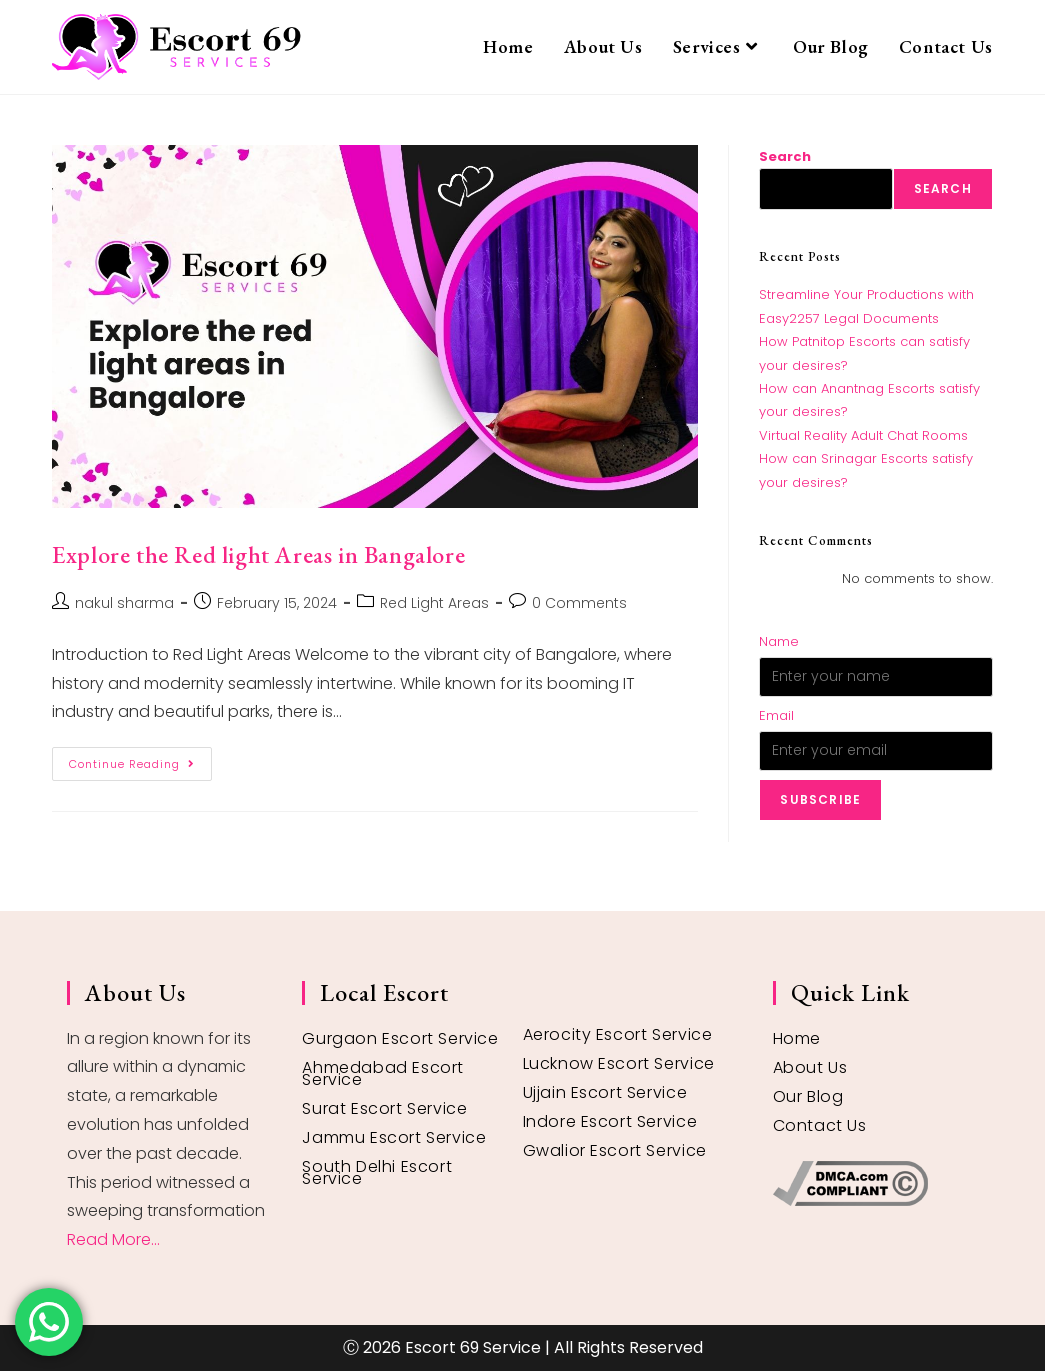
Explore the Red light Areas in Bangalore (258, 554)
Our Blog (808, 1096)
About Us (810, 1067)
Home (797, 1038)
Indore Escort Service (610, 1121)
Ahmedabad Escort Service (383, 1073)
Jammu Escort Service (394, 1137)
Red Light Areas (434, 603)
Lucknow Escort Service (619, 1063)
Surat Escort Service (384, 1108)
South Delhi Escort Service (377, 1172)
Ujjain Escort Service (605, 1092)
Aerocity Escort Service (618, 1034)
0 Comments (579, 603)
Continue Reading (140, 759)
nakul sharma (124, 603)
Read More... (113, 1239)
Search (785, 156)
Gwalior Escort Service (615, 1150)
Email (776, 715)
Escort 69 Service (473, 1347)
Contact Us (820, 1125)
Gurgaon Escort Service (400, 1038)
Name (779, 641)
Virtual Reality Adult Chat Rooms (863, 435)
